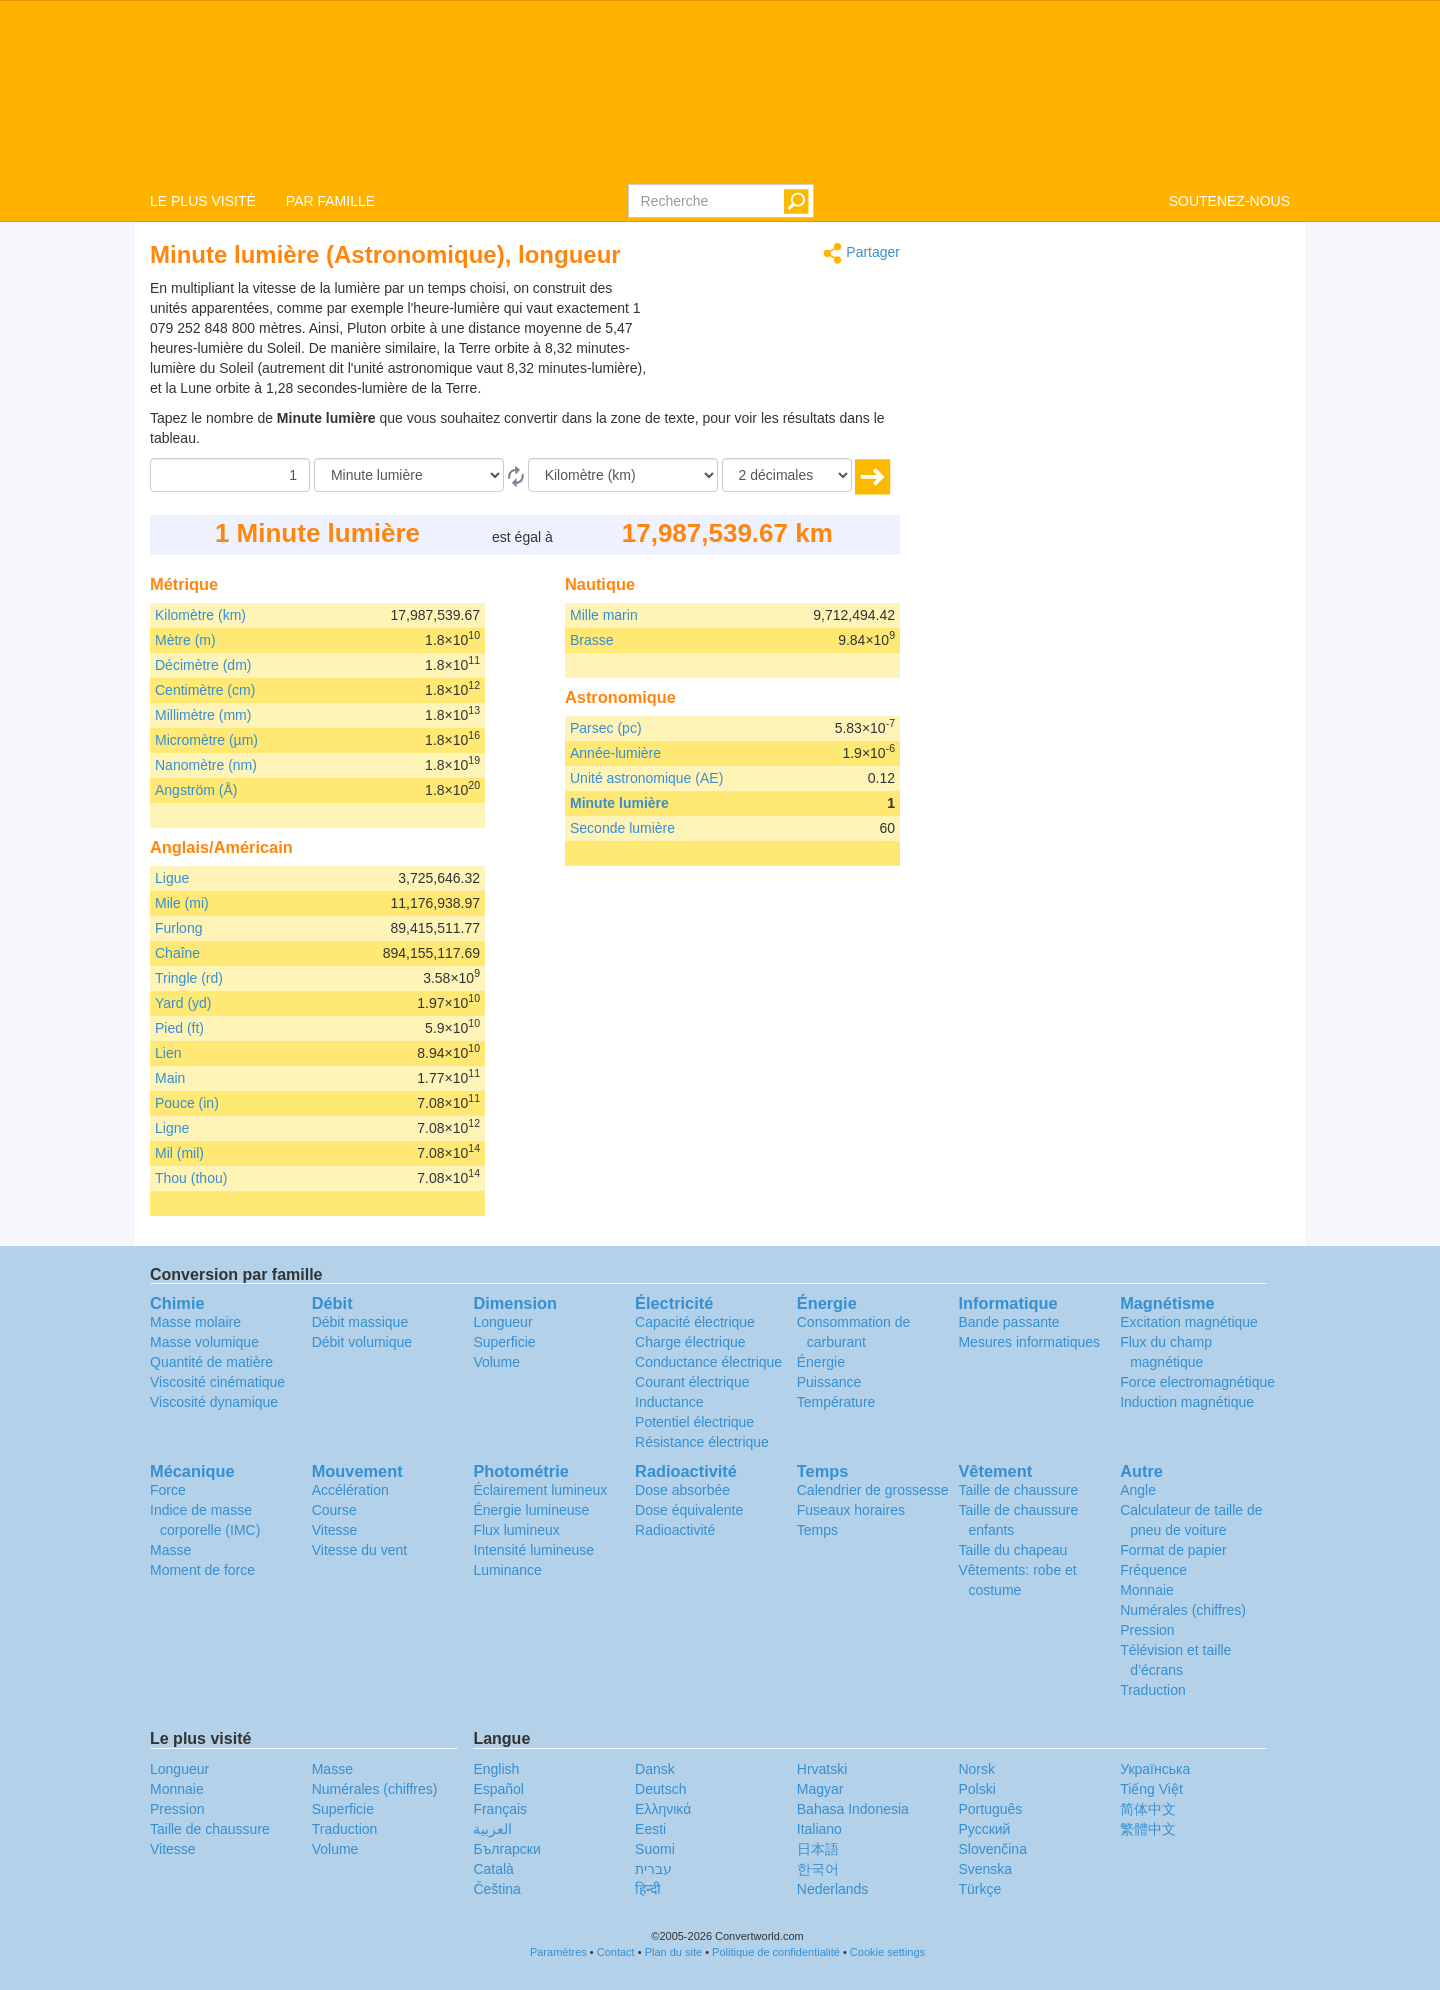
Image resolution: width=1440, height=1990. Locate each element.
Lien (168, 1053)
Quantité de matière (211, 1362)
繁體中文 (1148, 1829)
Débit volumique (362, 1342)
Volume (496, 1362)
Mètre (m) (185, 640)
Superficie (504, 1342)
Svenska (985, 1869)
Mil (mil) (179, 1153)
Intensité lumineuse (533, 1550)
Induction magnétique (1187, 1402)
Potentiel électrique (694, 1422)
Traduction (1153, 1690)
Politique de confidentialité (776, 1952)
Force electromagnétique (1197, 1382)
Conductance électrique (708, 1362)
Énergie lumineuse (531, 1510)
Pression (1147, 1630)
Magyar (820, 1789)
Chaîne (177, 953)
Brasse (592, 640)
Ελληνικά (663, 1809)
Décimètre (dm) (203, 665)
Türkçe (979, 1889)
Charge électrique (690, 1342)
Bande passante (1008, 1322)
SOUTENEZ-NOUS (1229, 201)
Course (334, 1510)
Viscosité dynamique (214, 1402)
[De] (409, 475)
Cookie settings (887, 1952)
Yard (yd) (183, 1003)
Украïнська (1155, 1769)
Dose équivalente (689, 1510)
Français (500, 1809)
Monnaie (1147, 1590)
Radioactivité (675, 1530)
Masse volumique (204, 1342)
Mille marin (604, 615)
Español (498, 1789)
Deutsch (660, 1789)
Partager (861, 253)
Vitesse (335, 1530)
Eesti (650, 1829)
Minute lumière (619, 803)
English (496, 1769)
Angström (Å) (196, 790)
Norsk (976, 1769)
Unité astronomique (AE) (646, 778)
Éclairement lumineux (540, 1490)
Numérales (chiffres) (1183, 1610)
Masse (170, 1550)
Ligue (172, 878)
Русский (984, 1829)
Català (493, 1869)
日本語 (818, 1849)
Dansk (655, 1769)
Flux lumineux (516, 1530)
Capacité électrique (695, 1322)
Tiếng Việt (1151, 1789)
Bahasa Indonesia (853, 1809)
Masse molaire (195, 1322)
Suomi (655, 1849)
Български (506, 1849)
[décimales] (787, 475)
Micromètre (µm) (206, 740)
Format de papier (1173, 1550)
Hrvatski (822, 1769)
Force (168, 1490)
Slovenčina (992, 1849)
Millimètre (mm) (203, 715)
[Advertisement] (775, 328)
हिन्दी (648, 1889)
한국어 (818, 1869)
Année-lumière (615, 753)
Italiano (819, 1829)
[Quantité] (230, 475)
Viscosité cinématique (217, 1382)
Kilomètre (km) (200, 615)
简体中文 (1148, 1809)
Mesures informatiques (1029, 1342)
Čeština (496, 1889)
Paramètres (558, 1952)
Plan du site (673, 1952)
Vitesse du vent (359, 1550)
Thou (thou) (191, 1178)
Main (170, 1078)
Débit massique (360, 1322)
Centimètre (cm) (205, 690)
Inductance (669, 1402)
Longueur (502, 1322)
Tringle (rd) (189, 978)
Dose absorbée (682, 1490)
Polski (976, 1789)
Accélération (350, 1490)
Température (836, 1402)
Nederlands (833, 1889)
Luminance (507, 1570)
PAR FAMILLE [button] (330, 201)
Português (990, 1809)
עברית (653, 1869)
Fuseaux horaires (851, 1510)
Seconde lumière (622, 828)
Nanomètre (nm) (206, 765)
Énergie (821, 1362)
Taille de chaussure (1018, 1490)
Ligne (172, 1128)
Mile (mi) (182, 903)
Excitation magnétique (1189, 1322)
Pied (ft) (179, 1028)
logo (720, 91)
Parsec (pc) (606, 728)
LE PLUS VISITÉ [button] (203, 201)
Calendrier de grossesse (873, 1490)
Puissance (829, 1382)
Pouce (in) (187, 1103)
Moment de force (202, 1570)
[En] (623, 475)
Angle (1138, 1490)
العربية (492, 1829)
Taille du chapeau (1012, 1550)
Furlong (178, 928)
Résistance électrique (702, 1442)
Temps (817, 1530)
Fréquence (1153, 1570)
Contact (616, 1952)
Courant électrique (692, 1382)
